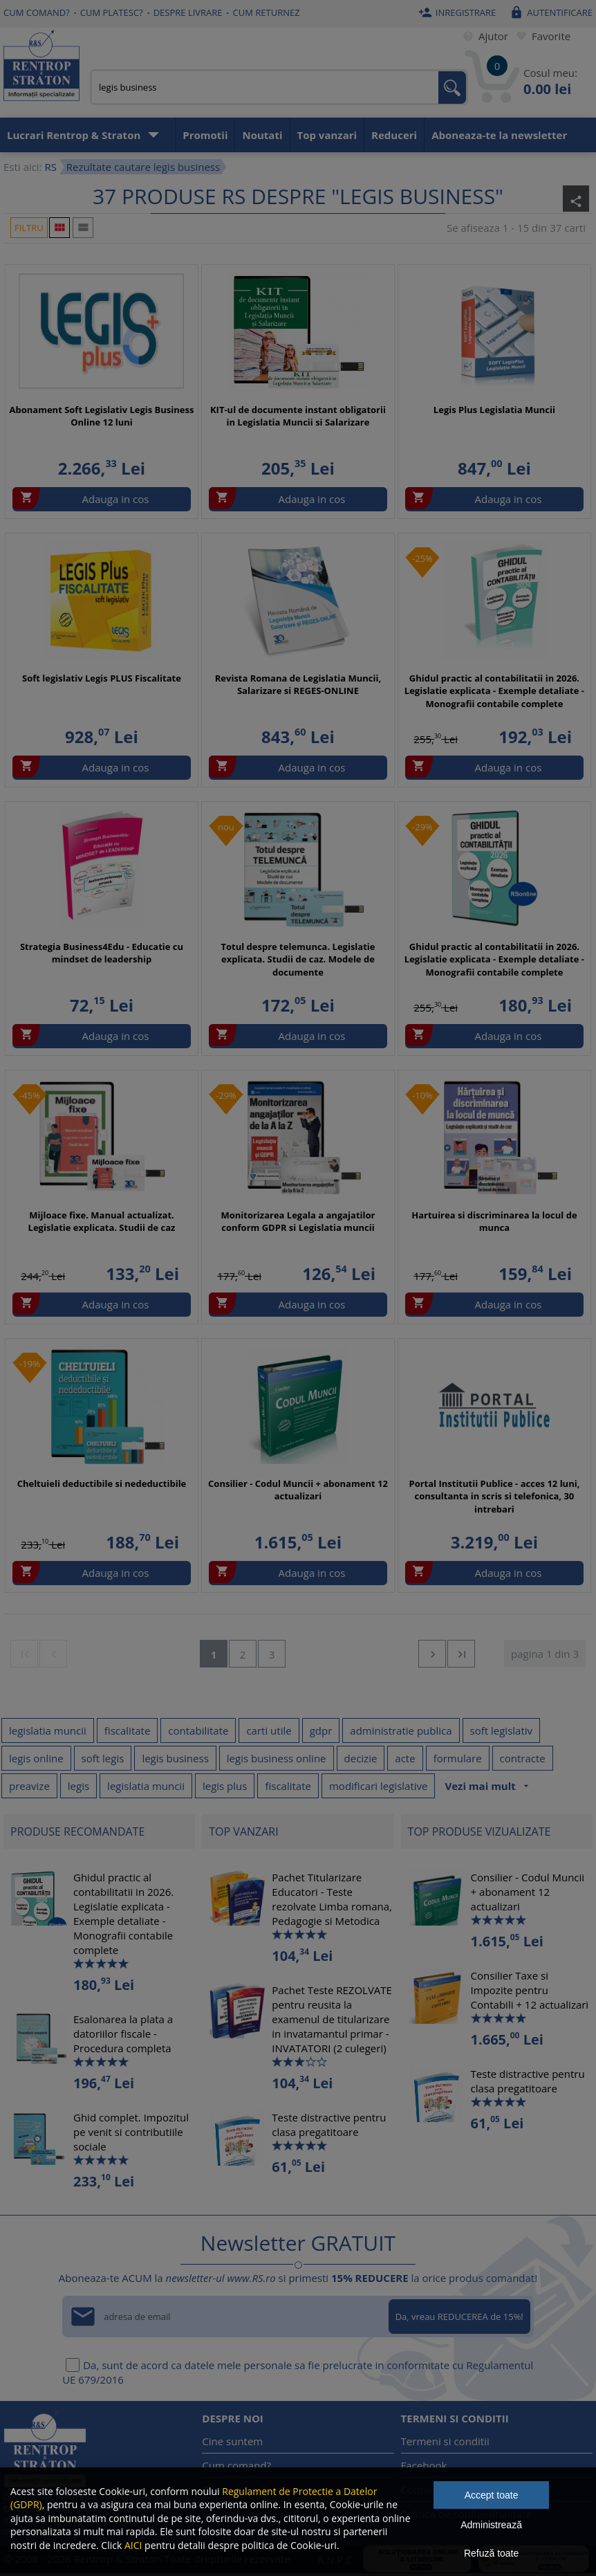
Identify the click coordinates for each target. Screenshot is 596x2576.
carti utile (268, 1730)
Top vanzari (327, 135)
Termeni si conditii (445, 2441)
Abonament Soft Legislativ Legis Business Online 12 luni (102, 415)
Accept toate (492, 2495)
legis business (175, 1758)
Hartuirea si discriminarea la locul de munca (494, 1221)
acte (405, 1758)
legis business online (276, 1758)
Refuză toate (491, 2553)
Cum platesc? (111, 12)
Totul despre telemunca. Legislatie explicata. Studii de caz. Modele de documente (298, 959)
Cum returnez (266, 12)
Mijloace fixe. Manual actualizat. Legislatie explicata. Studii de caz (102, 1221)
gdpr (321, 1730)
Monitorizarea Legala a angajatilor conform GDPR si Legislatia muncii (298, 1221)
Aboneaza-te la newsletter (499, 135)
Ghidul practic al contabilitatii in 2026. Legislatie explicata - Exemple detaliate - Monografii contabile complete (494, 690)
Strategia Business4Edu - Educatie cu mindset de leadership (101, 952)
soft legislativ (501, 1730)
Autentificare (549, 12)
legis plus (225, 1786)
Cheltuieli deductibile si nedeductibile (102, 1483)
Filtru (29, 227)
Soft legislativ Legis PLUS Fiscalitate (101, 678)
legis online (36, 1758)
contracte (523, 1758)
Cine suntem (232, 2441)
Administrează (491, 2524)
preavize (29, 1786)
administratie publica (400, 1730)
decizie (361, 1758)
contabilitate (198, 1730)
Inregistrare (455, 12)
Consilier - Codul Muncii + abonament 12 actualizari (298, 1489)
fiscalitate (127, 1730)
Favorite (540, 36)
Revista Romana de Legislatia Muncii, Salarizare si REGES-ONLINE (298, 684)
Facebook (424, 2465)
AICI (133, 2545)
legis (78, 1786)
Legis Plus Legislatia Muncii (494, 409)
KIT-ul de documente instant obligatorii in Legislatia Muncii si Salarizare (298, 415)
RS (50, 167)
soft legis (103, 1758)
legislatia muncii (47, 1730)
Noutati (262, 135)
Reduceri (394, 135)
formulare (458, 1758)
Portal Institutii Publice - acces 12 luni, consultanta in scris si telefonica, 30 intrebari (494, 1496)
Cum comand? (36, 12)
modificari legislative (378, 1786)
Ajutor (483, 36)
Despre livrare (188, 12)
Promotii (205, 135)
